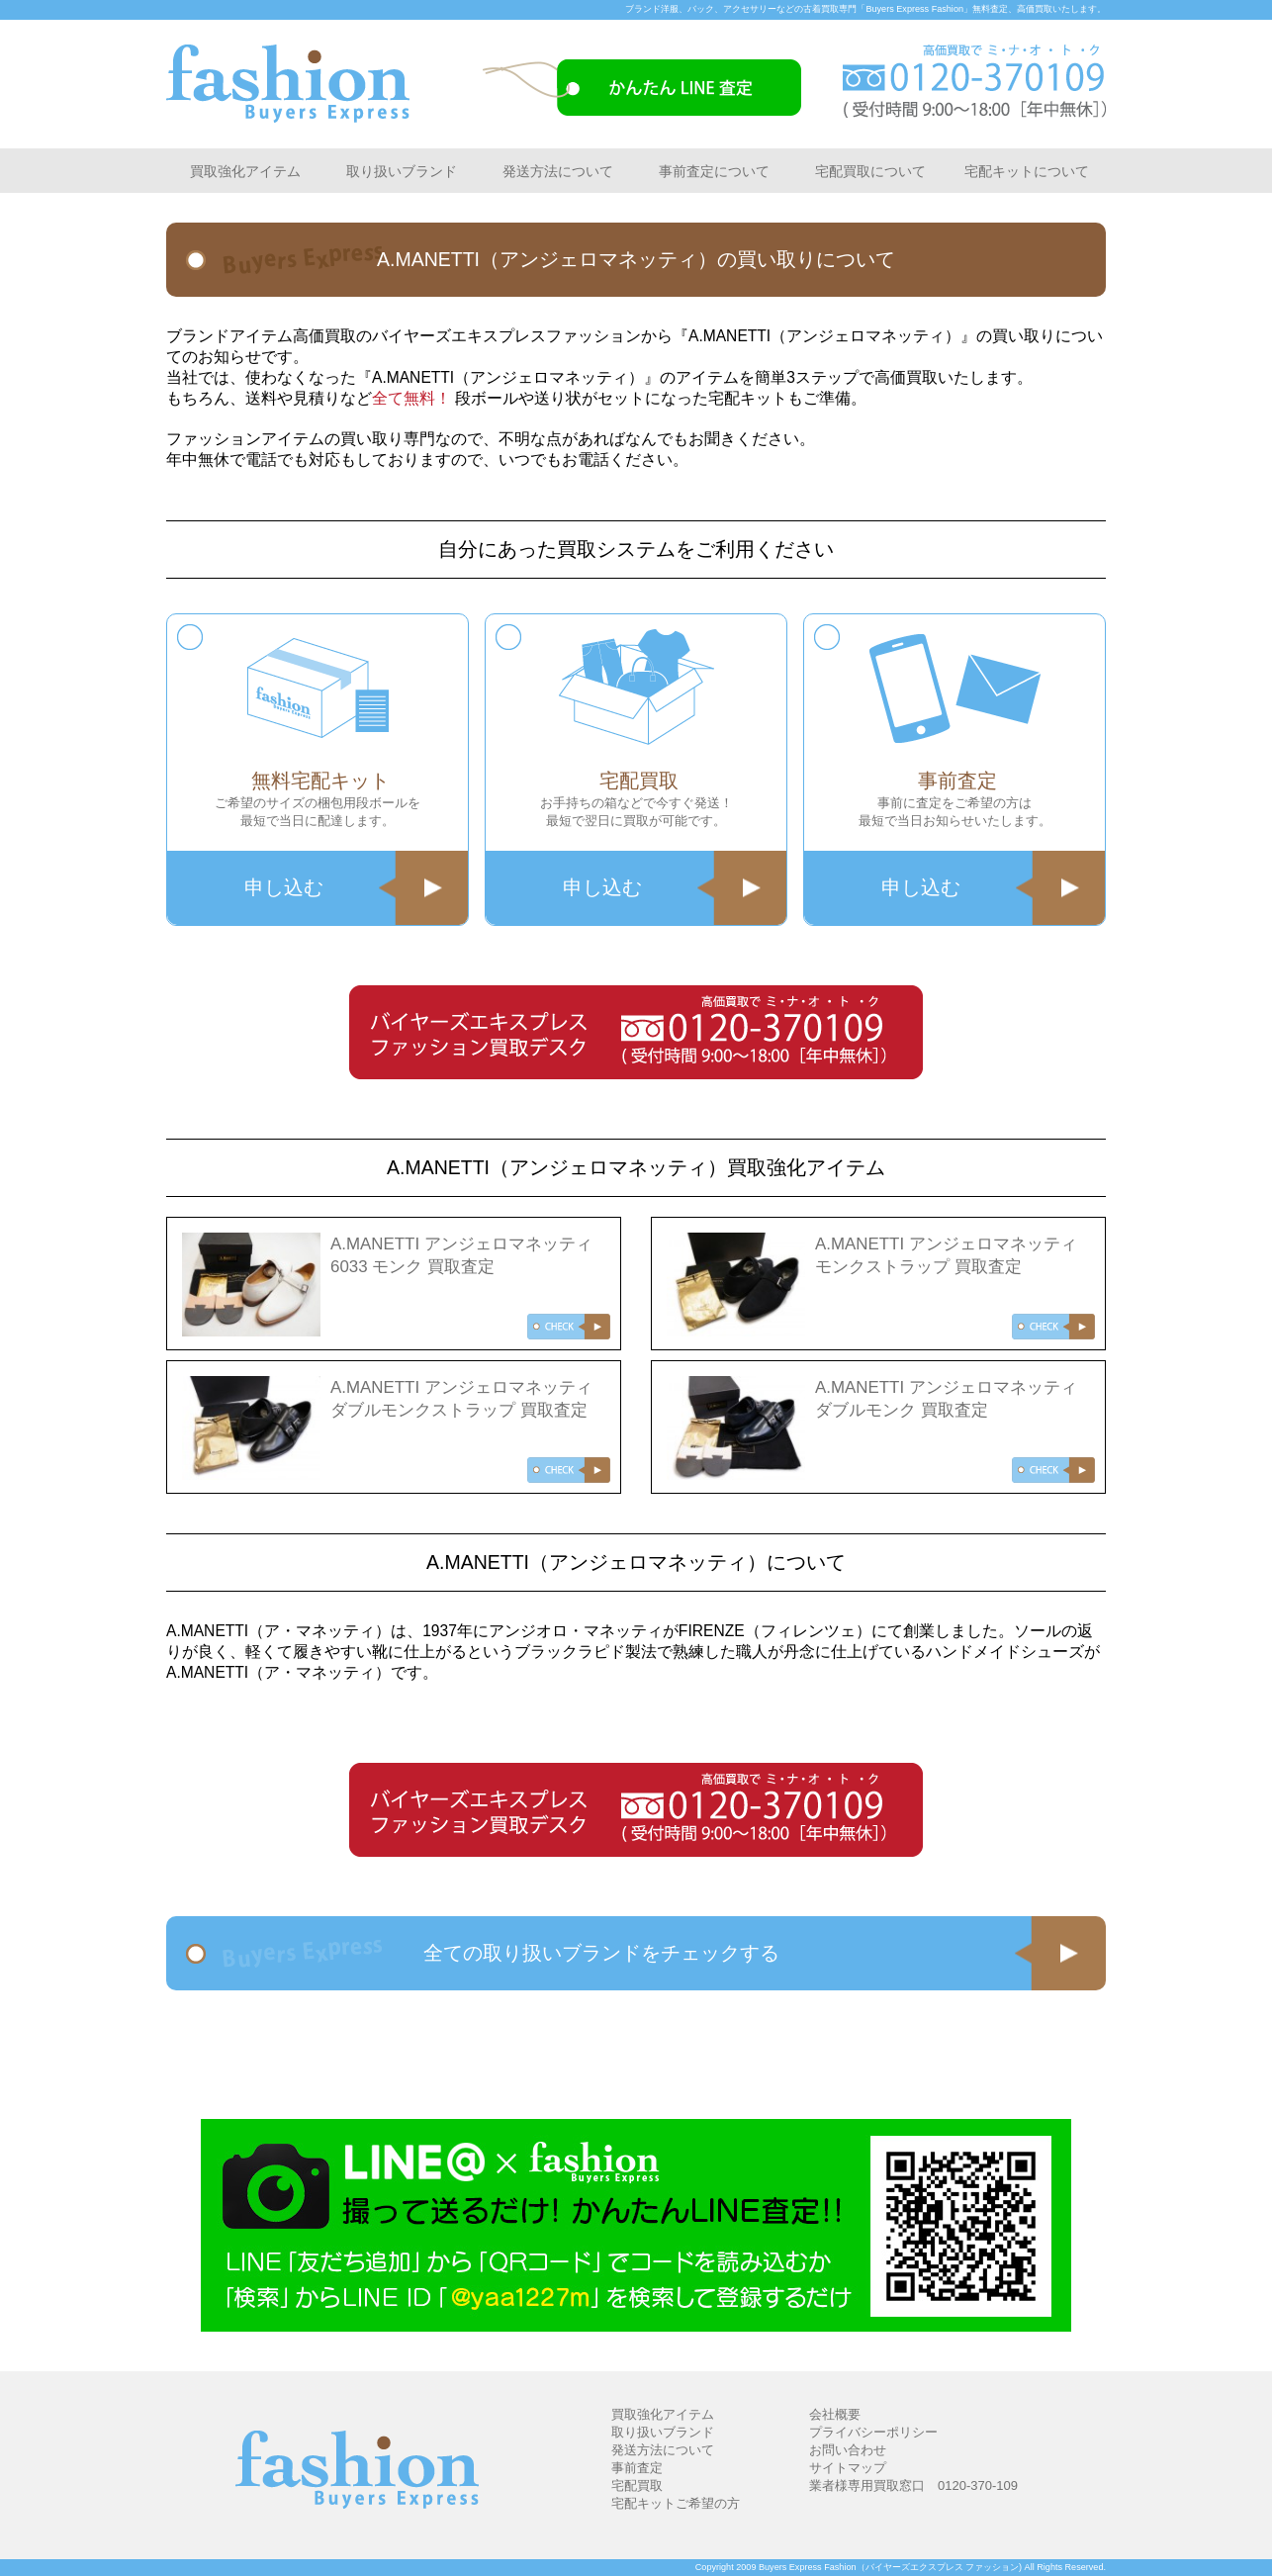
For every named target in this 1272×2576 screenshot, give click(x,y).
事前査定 (637, 2467)
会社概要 (835, 2414)
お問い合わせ (847, 2449)
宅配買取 (637, 2485)
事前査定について (714, 171)
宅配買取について (870, 171)
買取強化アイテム (245, 171)
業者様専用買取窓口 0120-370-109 (913, 2485)
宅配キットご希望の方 (675, 2503)
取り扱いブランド (401, 171)
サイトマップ (847, 2467)
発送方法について (557, 171)
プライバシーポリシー (873, 2432)
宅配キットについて (1026, 171)
